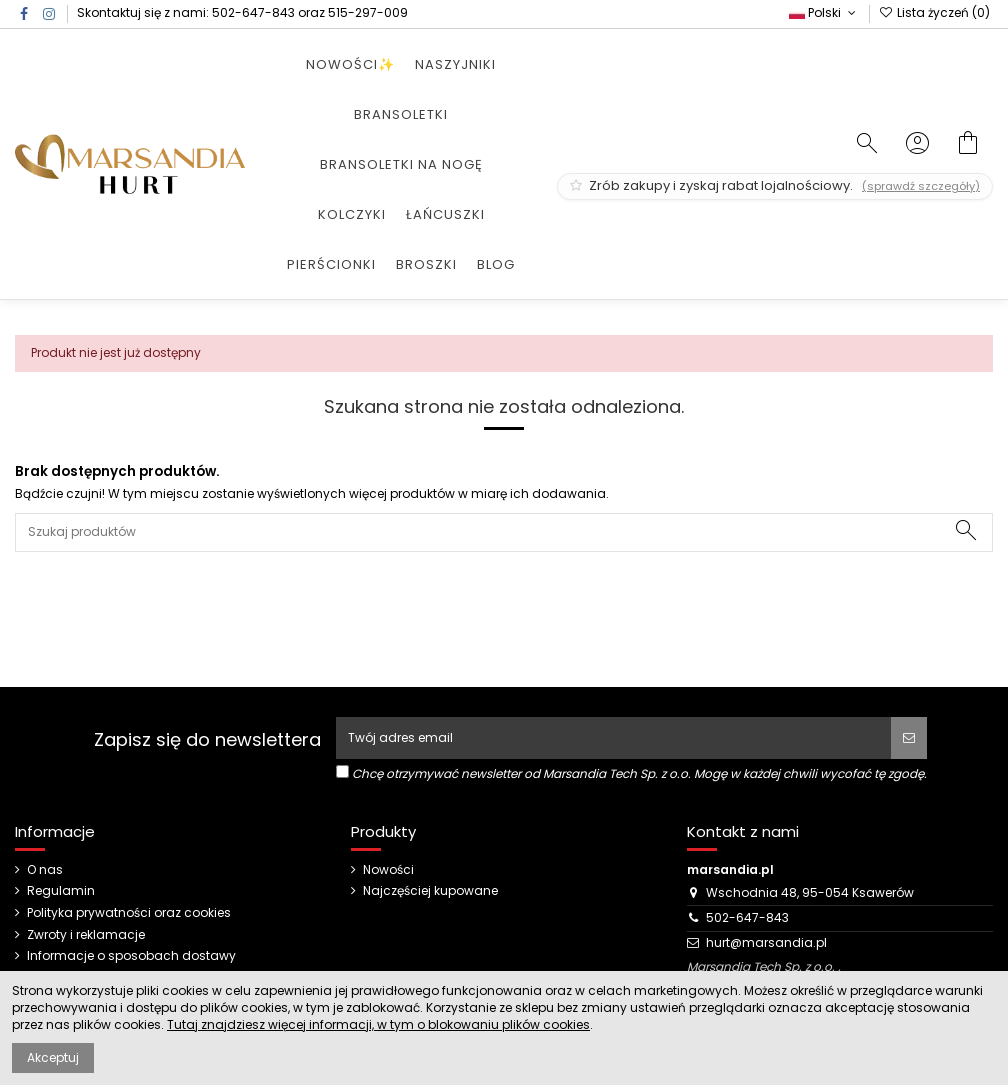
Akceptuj (53, 1057)
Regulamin (61, 891)
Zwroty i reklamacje (86, 935)
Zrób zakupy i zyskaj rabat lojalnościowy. (775, 185)
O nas (45, 870)
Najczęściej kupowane (430, 891)
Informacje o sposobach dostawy (131, 956)
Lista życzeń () (934, 12)
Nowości (388, 870)
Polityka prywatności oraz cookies (129, 913)
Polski (824, 12)
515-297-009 (368, 12)
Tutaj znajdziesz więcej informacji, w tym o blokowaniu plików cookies (378, 1024)
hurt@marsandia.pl (766, 942)
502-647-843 (253, 12)
